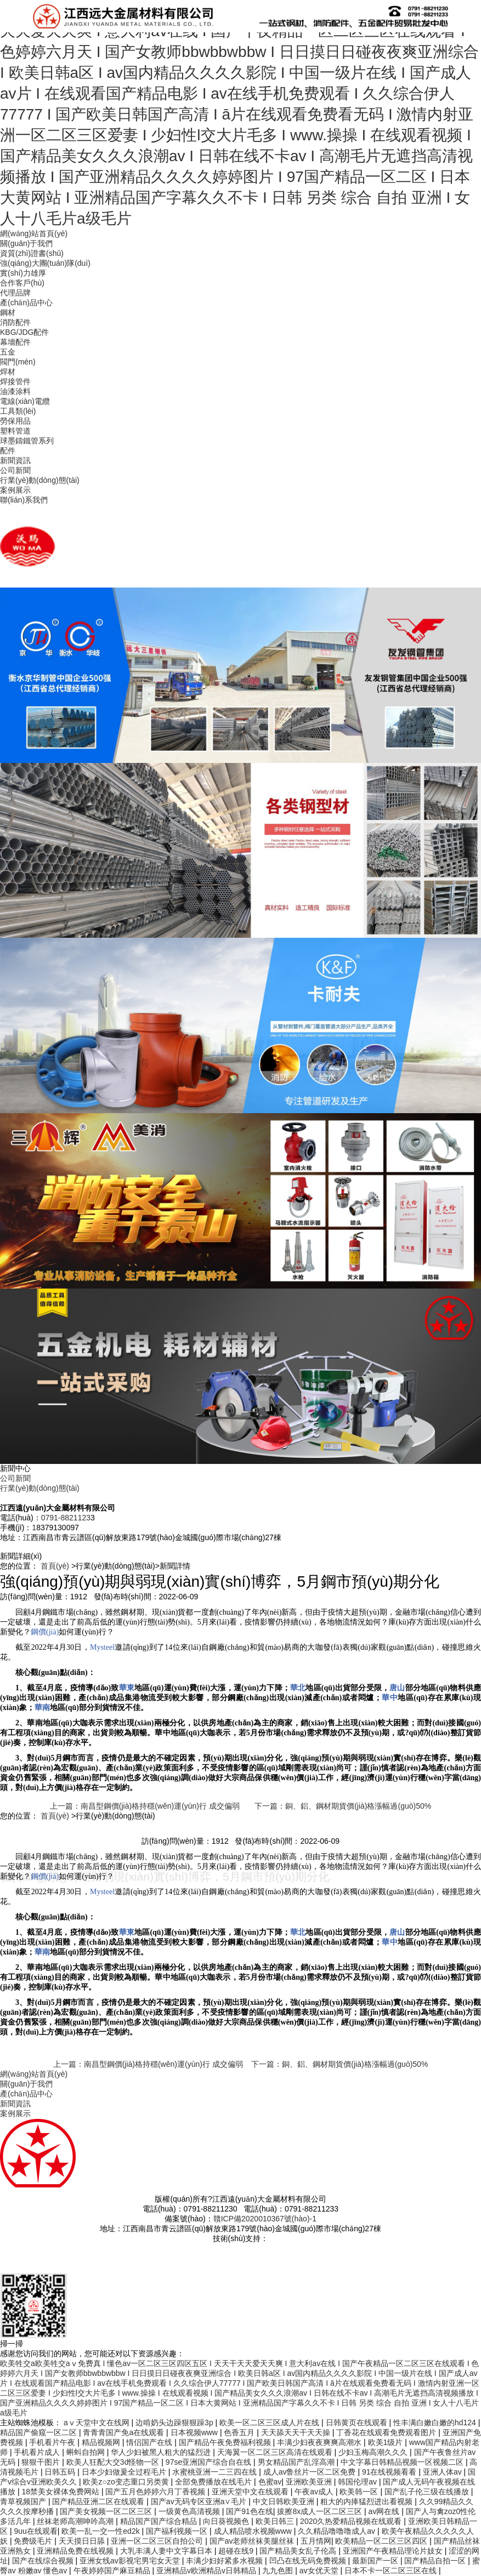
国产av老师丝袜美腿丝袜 (253, 2541)
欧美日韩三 (276, 2521)
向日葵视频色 (227, 2521)
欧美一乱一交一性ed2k (101, 2531)
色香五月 (240, 2432)
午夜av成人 (315, 2491)
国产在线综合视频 (44, 2560)
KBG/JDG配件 (24, 332)
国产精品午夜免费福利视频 (226, 2442)
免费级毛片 (34, 2541)
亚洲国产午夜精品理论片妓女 (394, 2550)
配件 (7, 450)
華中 (390, 1698)
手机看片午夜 (53, 2442)
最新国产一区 (376, 2560)
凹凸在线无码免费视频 (308, 2560)
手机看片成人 (38, 2452)
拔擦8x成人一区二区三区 (320, 2511)
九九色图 (278, 2570)
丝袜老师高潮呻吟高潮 (76, 2521)
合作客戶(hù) (22, 282)
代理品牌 (15, 292)
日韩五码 (60, 2471)
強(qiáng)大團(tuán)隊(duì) (45, 263)
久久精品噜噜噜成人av (337, 2531)
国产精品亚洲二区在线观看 (99, 2501)
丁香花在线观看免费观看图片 (387, 2432)
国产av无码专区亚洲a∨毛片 (199, 2501)
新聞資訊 (15, 460)
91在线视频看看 (390, 2471)
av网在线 (385, 2511)
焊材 (7, 371)
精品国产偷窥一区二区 (39, 2432)
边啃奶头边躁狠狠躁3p (175, 2422)
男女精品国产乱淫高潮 (297, 2462)
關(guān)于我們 (26, 243)
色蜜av (270, 2481)
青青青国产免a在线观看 (124, 2432)
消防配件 (15, 322)
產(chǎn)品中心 (26, 302)
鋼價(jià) (45, 1632)
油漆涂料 (15, 391)
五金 (7, 351)
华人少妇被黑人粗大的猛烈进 (162, 2452)
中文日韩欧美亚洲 (284, 2501)
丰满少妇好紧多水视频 (225, 2560)
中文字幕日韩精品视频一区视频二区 (403, 2462)
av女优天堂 (320, 2570)
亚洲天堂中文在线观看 (251, 2491)
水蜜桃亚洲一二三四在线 (215, 2471)
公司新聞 (15, 470)
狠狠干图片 (41, 2462)
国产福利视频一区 (178, 2531)
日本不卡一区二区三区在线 (391, 2570)
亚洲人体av (443, 2471)
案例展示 (15, 490)
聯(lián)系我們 (24, 499)
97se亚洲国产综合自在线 (209, 2462)
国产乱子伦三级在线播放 (427, 2491)
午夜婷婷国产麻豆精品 (112, 2570)
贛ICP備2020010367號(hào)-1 (264, 2218)
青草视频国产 (24, 2501)
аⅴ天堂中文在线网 (98, 2422)
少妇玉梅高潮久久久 (374, 2452)
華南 (42, 1707)
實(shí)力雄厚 (23, 273)
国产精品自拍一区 (436, 2560)
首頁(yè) (55, 1565)
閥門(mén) (18, 361)
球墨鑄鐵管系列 (27, 440)
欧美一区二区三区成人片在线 (270, 2422)
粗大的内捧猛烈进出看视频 (367, 2501)
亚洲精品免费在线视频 (76, 2550)
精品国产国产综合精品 (159, 2521)
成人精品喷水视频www (254, 2531)
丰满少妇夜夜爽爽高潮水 (320, 2442)
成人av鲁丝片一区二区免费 (310, 2471)
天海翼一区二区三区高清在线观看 (276, 2452)
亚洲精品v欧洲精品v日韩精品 (207, 2570)
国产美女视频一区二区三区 (107, 2511)
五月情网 (316, 2541)
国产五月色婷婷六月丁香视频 (156, 2491)
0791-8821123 (65, 1517)
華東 (126, 1688)
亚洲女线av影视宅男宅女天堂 (131, 2560)
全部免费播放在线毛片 (214, 2481)
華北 (298, 1688)
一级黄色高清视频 (190, 2511)
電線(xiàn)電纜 (25, 401)
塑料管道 (15, 430)
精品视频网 (102, 2442)
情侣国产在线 (150, 2442)
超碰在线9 (237, 2550)
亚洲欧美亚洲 (310, 2481)
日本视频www (195, 2432)
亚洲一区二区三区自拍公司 (158, 2541)
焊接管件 (15, 381)
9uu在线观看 (35, 2531)
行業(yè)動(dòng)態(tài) (40, 480)
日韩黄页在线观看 (357, 2422)
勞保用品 (15, 421)
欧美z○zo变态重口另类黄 (127, 2481)
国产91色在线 (249, 2511)
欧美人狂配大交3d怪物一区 (113, 2462)
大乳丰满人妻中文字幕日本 (167, 2550)
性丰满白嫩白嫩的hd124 (435, 2422)
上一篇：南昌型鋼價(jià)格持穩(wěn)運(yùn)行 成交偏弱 (145, 1806)
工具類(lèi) (18, 411)
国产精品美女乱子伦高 (298, 2550)
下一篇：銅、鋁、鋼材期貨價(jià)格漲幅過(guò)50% (342, 1806)
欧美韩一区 (359, 2491)
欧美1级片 (386, 2442)
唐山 (397, 1688)
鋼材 (7, 312)
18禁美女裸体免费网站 (61, 2491)
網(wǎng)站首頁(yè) (33, 233)
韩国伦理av (358, 2481)
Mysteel (102, 1647)
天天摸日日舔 (83, 2541)
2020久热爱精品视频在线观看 (352, 2521)
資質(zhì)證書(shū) (32, 253)
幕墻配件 (15, 342)
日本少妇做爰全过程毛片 (125, 2471)
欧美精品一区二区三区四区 (382, 2541)
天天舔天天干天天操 (296, 2432)
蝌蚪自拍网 (86, 2452)
